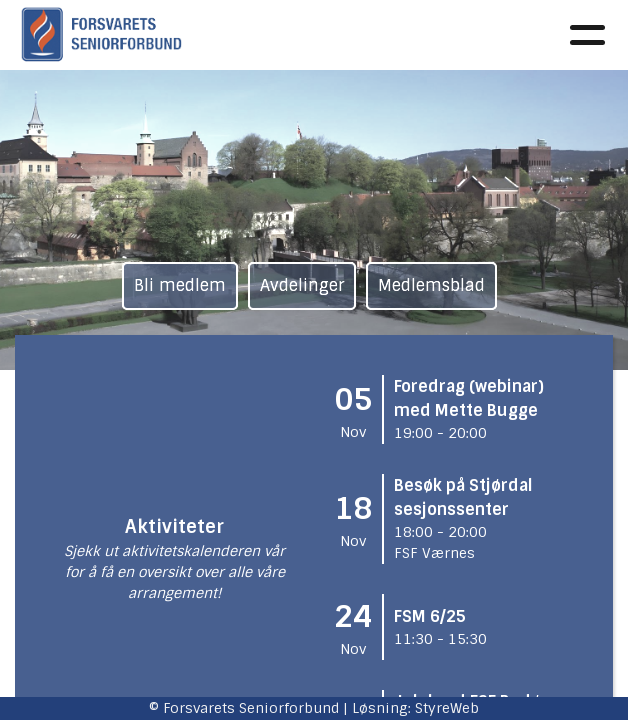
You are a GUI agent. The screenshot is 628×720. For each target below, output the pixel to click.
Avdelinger (302, 285)
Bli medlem (180, 285)
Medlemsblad (431, 285)
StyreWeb (447, 708)
